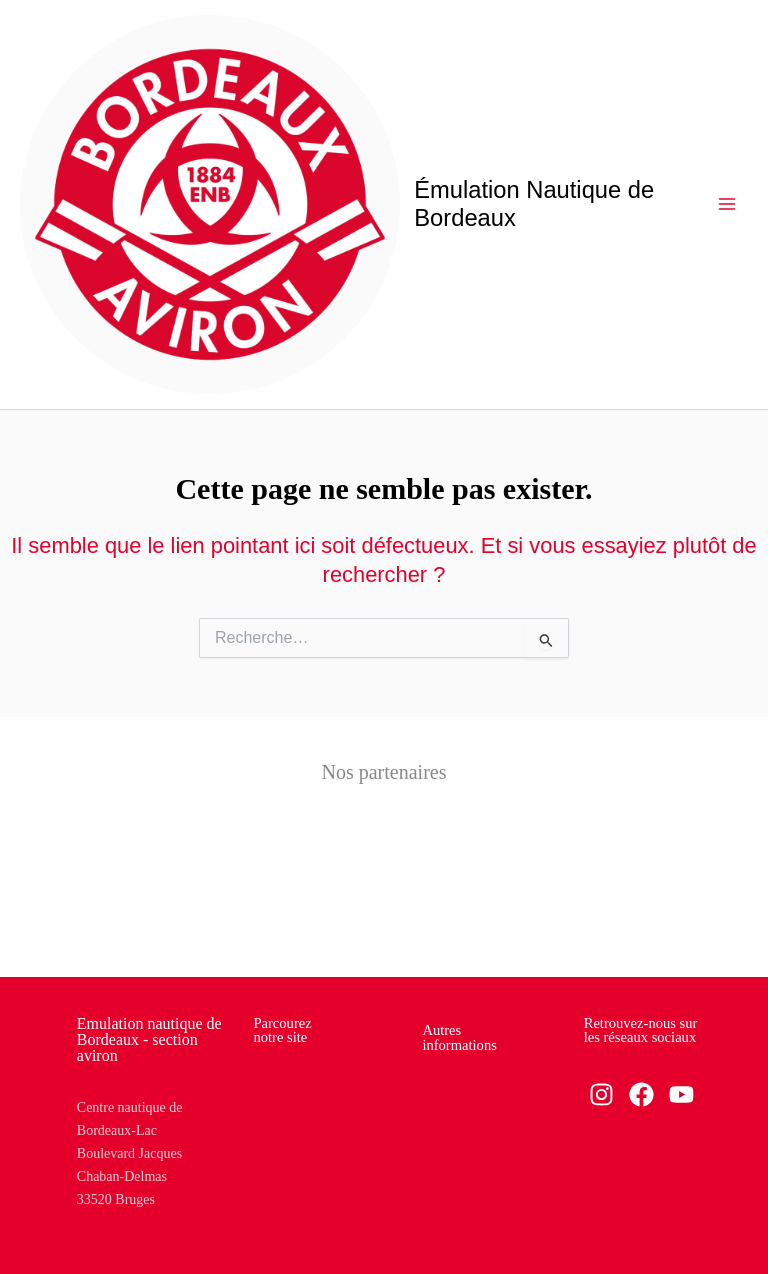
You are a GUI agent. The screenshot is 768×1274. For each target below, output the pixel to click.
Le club (274, 1141)
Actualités (281, 1083)
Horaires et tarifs (300, 1112)
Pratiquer (278, 1170)
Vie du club (285, 1199)
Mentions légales (469, 1091)
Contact (444, 1120)
